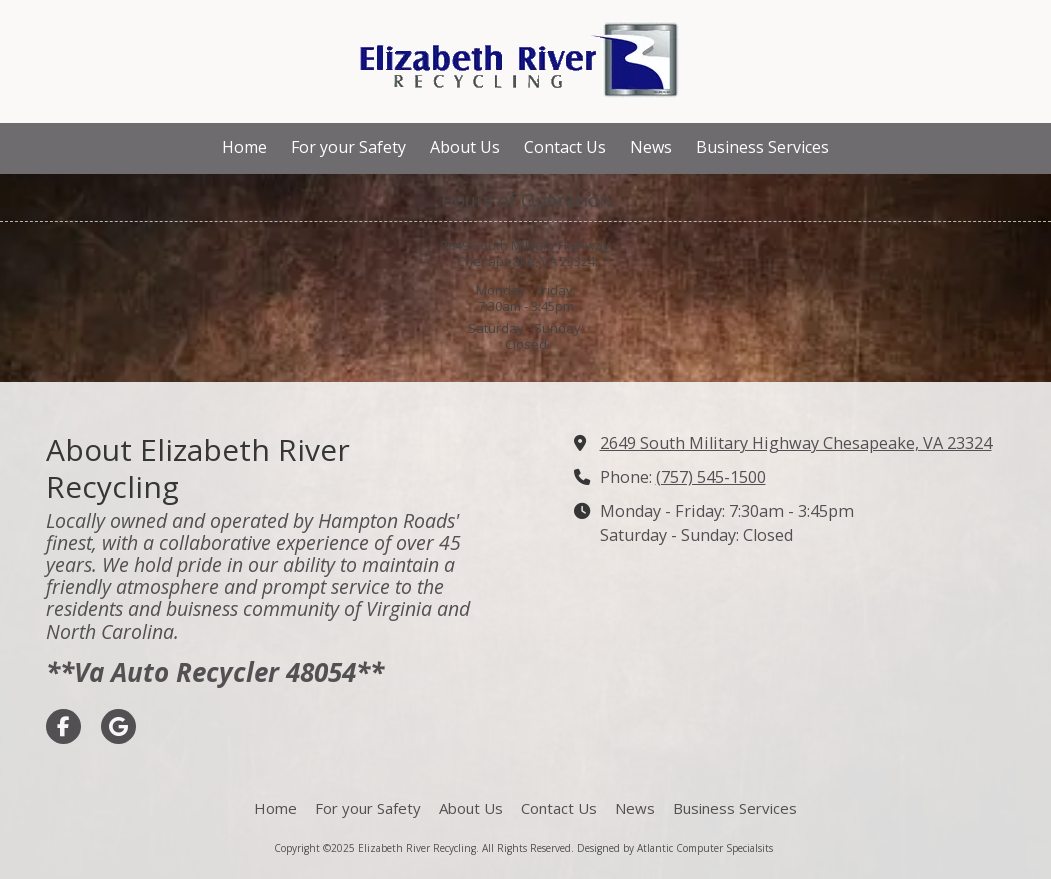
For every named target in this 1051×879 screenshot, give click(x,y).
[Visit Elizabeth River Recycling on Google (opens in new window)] (118, 726)
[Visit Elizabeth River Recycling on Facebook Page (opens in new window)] (63, 726)
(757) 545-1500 (711, 477)
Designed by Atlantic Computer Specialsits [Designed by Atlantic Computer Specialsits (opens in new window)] (675, 848)
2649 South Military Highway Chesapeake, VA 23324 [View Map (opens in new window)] (796, 443)
